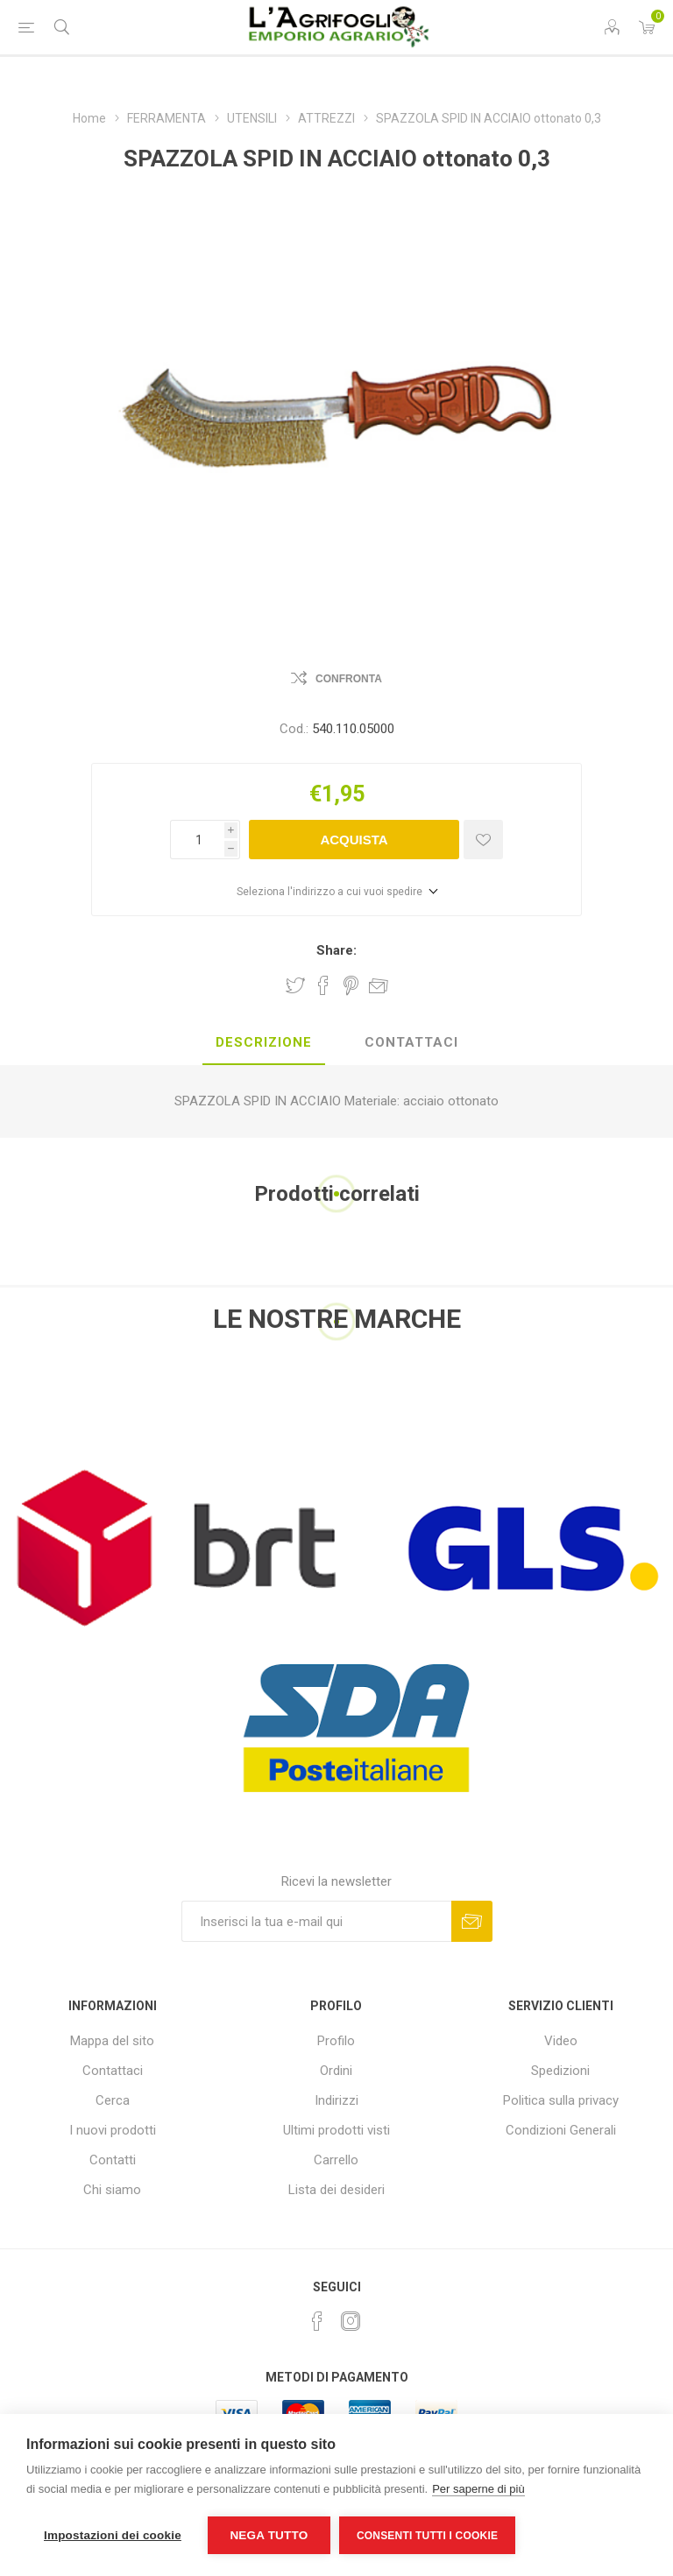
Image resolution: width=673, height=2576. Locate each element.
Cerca (113, 2100)
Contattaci (112, 2070)
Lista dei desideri (336, 2190)
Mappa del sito (112, 2041)
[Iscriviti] (316, 1921)
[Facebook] (317, 2321)
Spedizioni (560, 2070)
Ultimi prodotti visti (336, 2130)
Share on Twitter (295, 985)
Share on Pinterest (351, 985)
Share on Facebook (323, 985)
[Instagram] (350, 2321)
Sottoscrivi (471, 1921)
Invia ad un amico (378, 985)
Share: (336, 950)
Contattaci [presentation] (411, 1042)
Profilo (336, 2041)
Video (560, 2041)
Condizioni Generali (561, 2130)
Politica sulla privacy (561, 2100)
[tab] (263, 1043)
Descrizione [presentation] (264, 1042)
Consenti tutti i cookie (427, 2536)
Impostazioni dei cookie (112, 2535)
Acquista (353, 839)
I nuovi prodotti (112, 2130)
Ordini (336, 2070)
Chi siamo (112, 2190)
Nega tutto (269, 2535)
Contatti (112, 2160)
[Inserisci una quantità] (197, 839)
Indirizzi (336, 2100)
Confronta (348, 679)
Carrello (336, 2160)
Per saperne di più (478, 2488)
